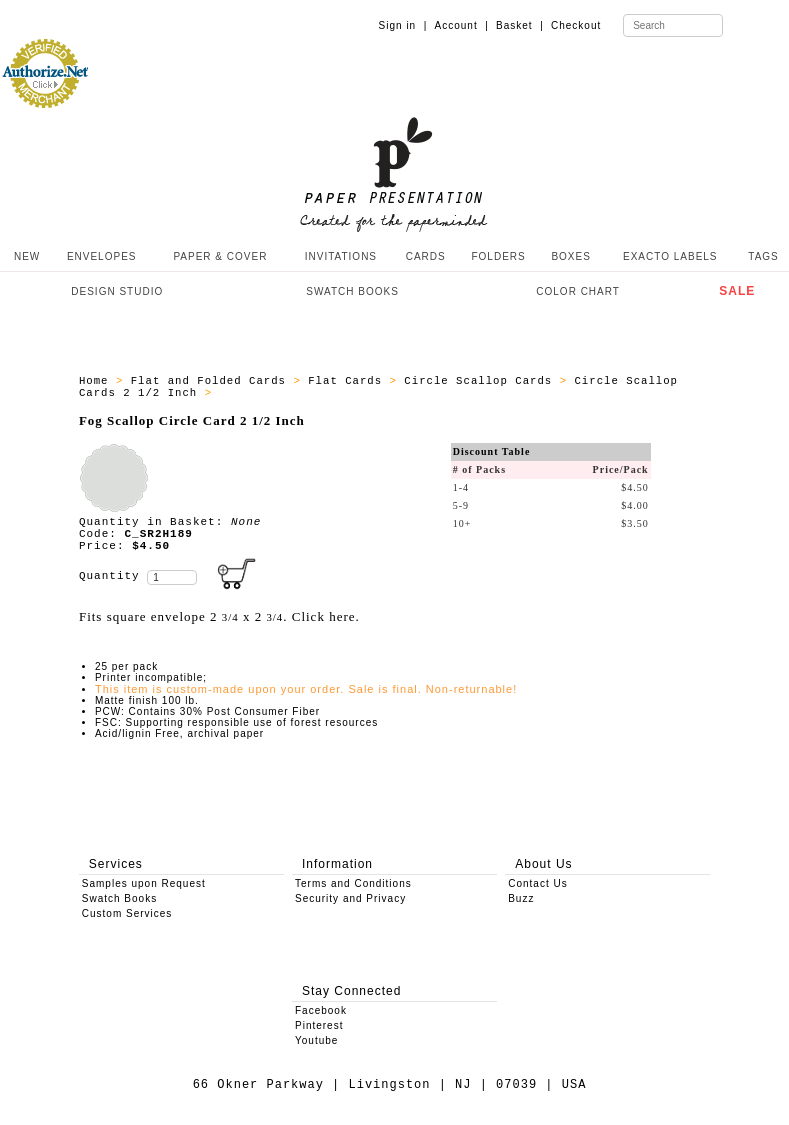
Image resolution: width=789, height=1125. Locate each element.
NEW (25, 256)
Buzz (521, 898)
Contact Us (537, 883)
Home (97, 381)
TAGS (763, 256)
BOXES (570, 256)
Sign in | (403, 25)
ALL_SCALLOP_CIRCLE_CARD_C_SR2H (330, 393)
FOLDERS (498, 256)
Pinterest (319, 1025)
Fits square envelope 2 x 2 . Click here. (219, 616)
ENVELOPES (102, 256)
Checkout (576, 25)
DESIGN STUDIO (117, 291)
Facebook (321, 1010)
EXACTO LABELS (670, 256)
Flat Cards (348, 381)
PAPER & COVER (220, 256)
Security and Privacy (350, 898)
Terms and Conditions (353, 883)
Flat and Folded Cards (212, 381)
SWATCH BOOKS (352, 291)
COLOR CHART (578, 291)
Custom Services (127, 913)
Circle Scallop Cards (481, 381)
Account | (462, 25)
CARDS (426, 256)
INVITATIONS (341, 256)
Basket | (520, 25)
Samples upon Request (144, 883)
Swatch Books (119, 898)
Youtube (316, 1040)
